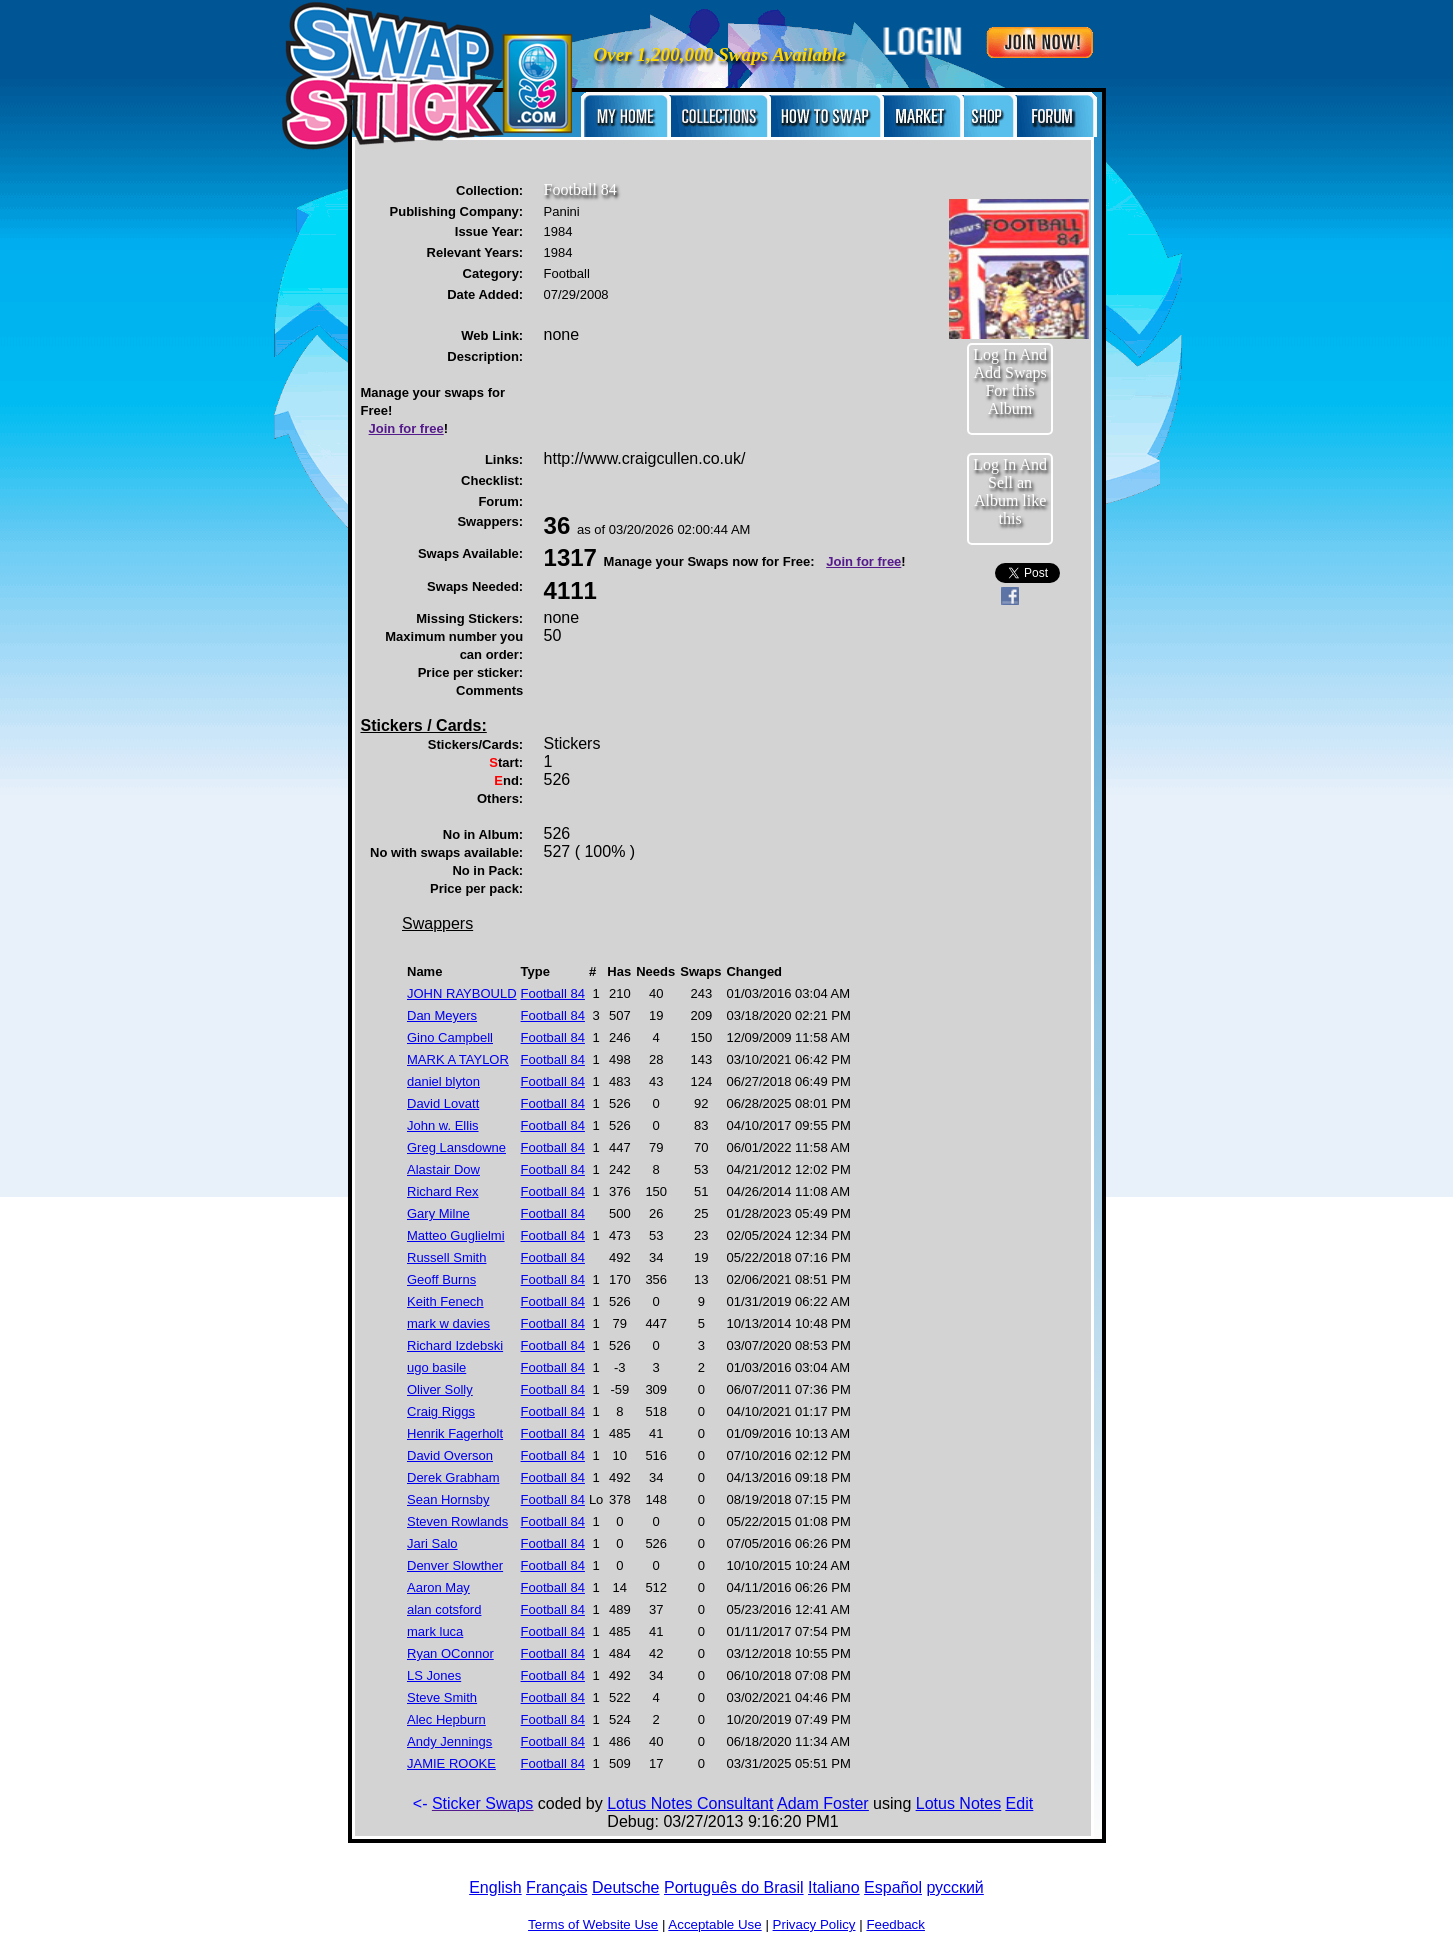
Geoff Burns (441, 1279)
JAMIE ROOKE (451, 1763)
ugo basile (436, 1367)
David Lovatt (443, 1103)
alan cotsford (444, 1609)
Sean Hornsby (448, 1499)
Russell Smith (446, 1257)
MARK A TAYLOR (458, 1059)
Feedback (895, 1924)
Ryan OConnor (450, 1653)
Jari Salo (432, 1543)
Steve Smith (442, 1697)
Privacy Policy (814, 1924)
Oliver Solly (440, 1389)
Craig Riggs (441, 1411)
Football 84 (553, 993)
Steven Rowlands (457, 1521)
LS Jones (434, 1675)
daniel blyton (443, 1081)
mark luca (435, 1631)
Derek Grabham (453, 1477)
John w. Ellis (443, 1125)
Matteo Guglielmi (456, 1235)
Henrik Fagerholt (455, 1433)
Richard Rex (443, 1191)
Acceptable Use (714, 1924)
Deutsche (626, 1887)
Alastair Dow (443, 1169)
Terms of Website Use (593, 1924)
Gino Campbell (450, 1037)
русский (954, 1887)
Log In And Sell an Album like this (1010, 491)
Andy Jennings (449, 1741)
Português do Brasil (734, 1887)
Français (556, 1887)
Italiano (834, 1887)
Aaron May (438, 1587)
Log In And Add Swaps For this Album (1010, 381)
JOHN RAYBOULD (462, 993)
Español (893, 1887)
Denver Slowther (455, 1565)
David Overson (450, 1455)
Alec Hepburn (446, 1719)
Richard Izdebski (455, 1345)
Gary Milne (438, 1213)
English (495, 1887)
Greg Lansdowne (456, 1147)
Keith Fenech (445, 1301)
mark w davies (448, 1323)
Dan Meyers (442, 1015)
